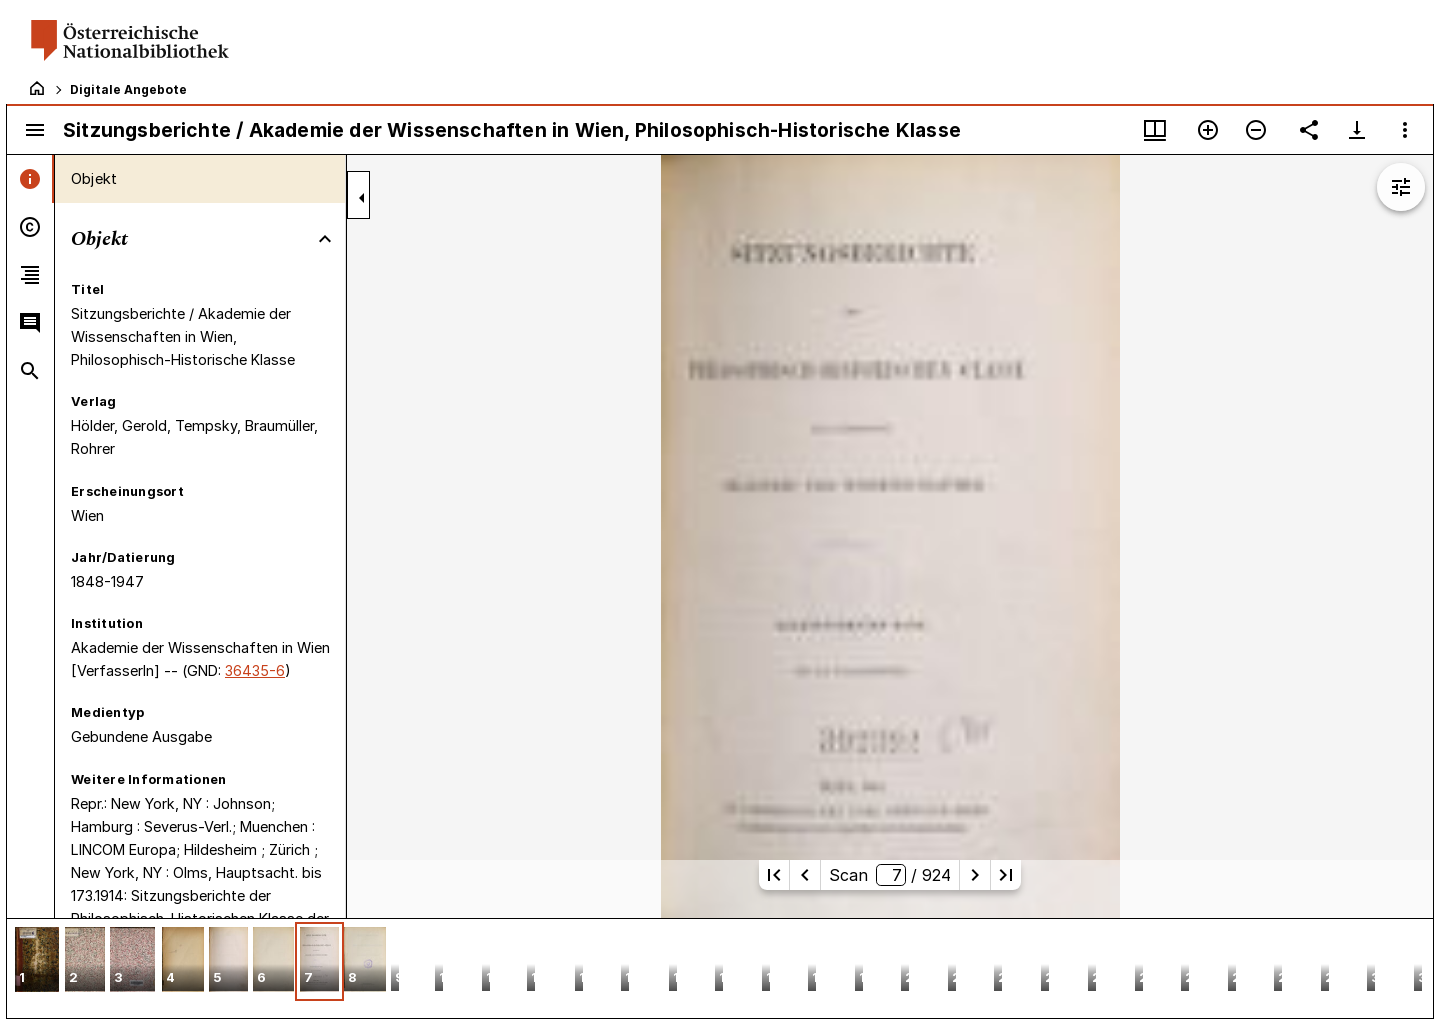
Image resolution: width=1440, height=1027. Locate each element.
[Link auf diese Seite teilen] (1309, 130)
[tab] (30, 179)
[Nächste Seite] (975, 875)
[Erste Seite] (774, 875)
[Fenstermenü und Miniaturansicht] (1155, 130)
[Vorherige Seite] (805, 875)
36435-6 (255, 670)
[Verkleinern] (1256, 130)
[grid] (720, 968)
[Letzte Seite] (1006, 875)
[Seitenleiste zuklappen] (362, 198)
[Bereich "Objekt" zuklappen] (325, 239)
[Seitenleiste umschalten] (35, 130)
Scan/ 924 (890, 875)
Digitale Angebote (128, 89)
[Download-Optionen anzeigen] (1357, 130)
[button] (37, 961)
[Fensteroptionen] (1405, 130)
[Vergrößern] (1208, 130)
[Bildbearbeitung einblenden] (1401, 187)
